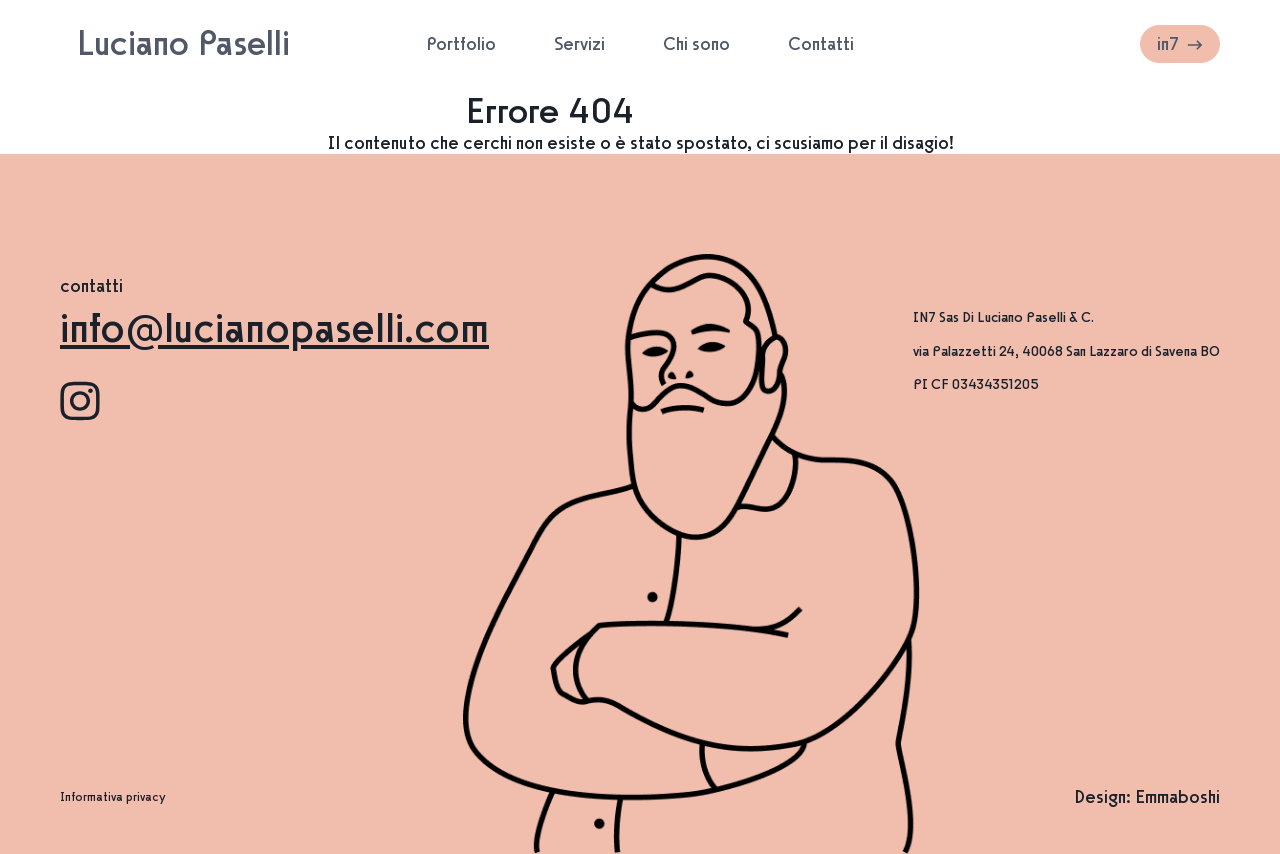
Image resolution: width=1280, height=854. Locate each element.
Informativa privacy (113, 797)
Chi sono (696, 44)
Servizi (579, 44)
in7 (1180, 44)
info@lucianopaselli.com (274, 327)
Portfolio (461, 44)
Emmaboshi (1177, 797)
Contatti (821, 44)
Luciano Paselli (183, 43)
